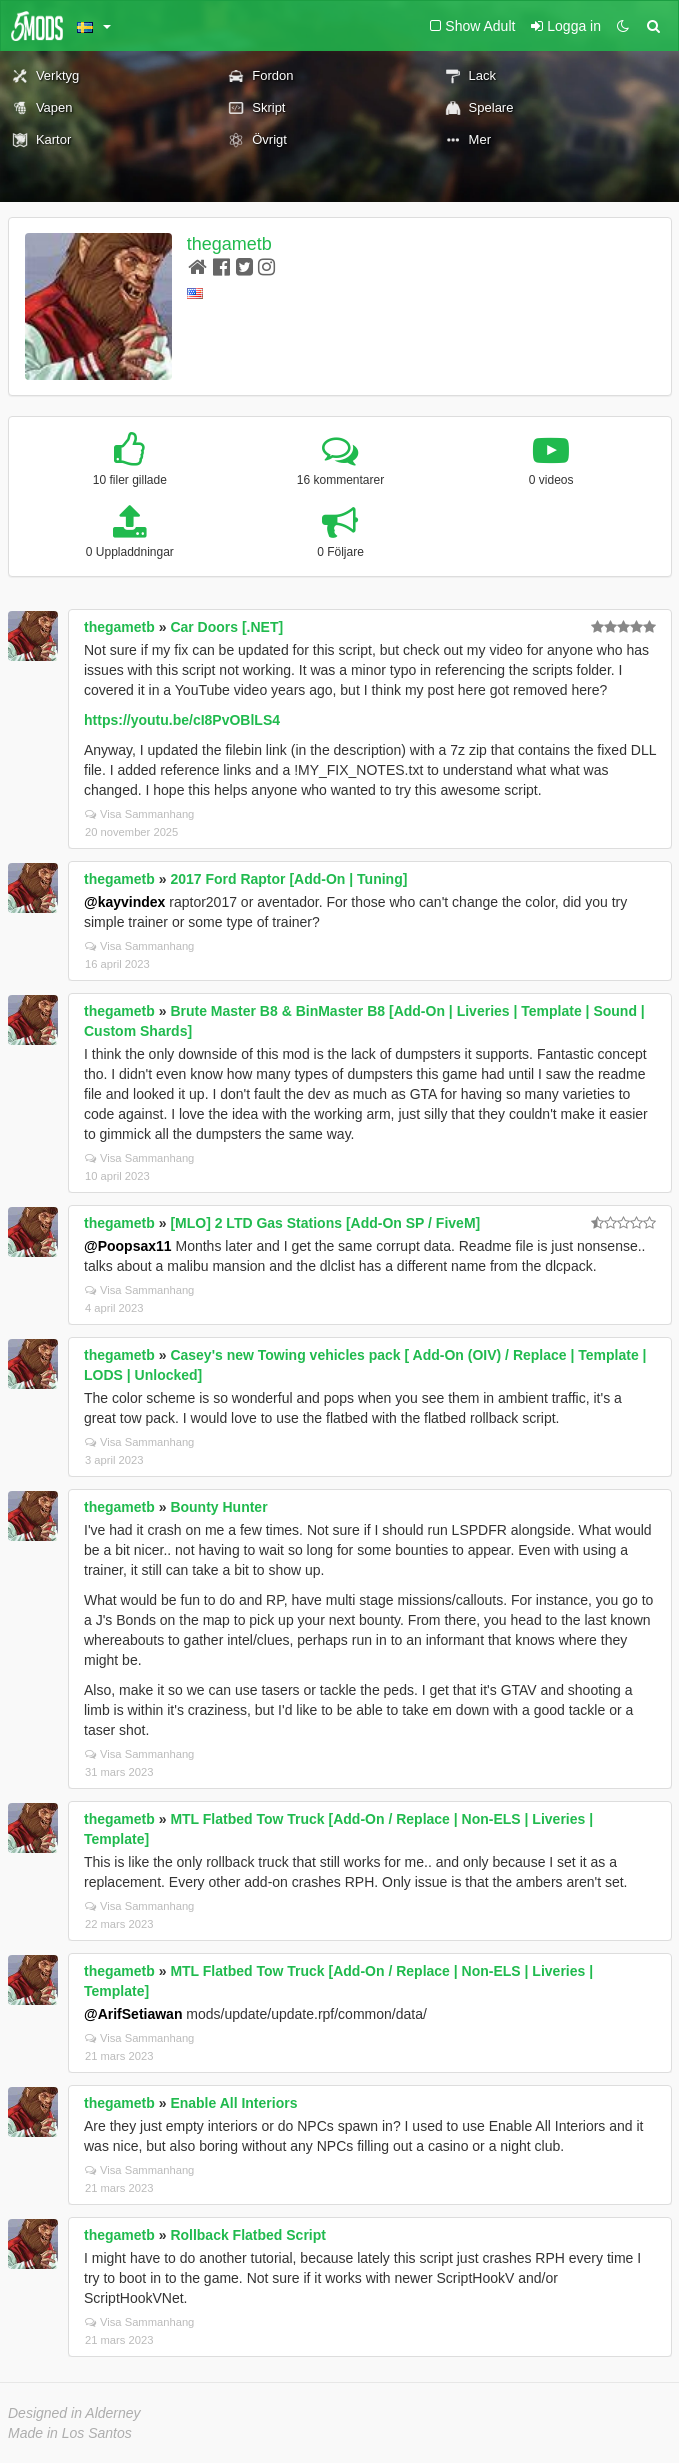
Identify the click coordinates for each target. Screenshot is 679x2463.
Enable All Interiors (233, 2103)
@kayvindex (124, 902)
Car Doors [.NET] (226, 627)
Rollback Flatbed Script (248, 2235)
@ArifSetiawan (133, 2014)
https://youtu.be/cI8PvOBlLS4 (182, 720)
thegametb (229, 244)
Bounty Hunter (218, 1507)
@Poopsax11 (128, 1246)
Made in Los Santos (70, 2433)
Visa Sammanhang (139, 814)
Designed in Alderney (74, 2413)
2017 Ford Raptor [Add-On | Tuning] (288, 879)
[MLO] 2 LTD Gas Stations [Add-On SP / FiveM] (325, 1223)
